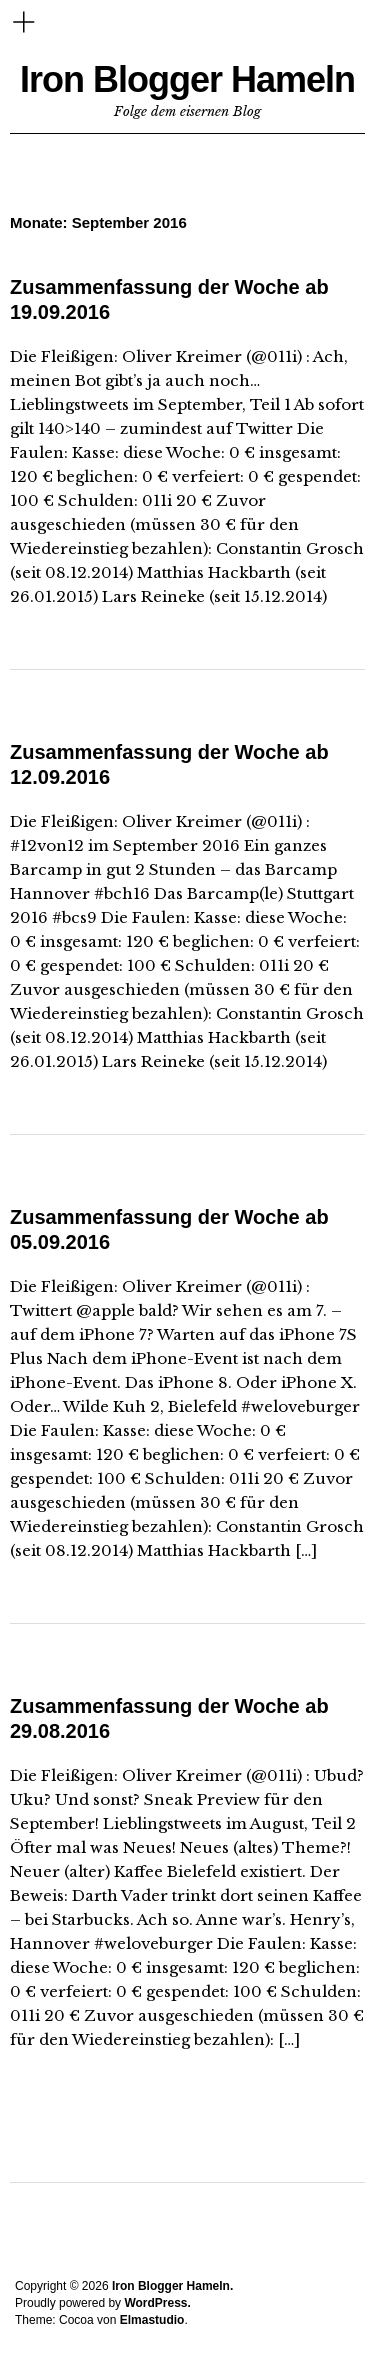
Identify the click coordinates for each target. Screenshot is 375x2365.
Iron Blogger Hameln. (172, 2286)
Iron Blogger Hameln (187, 79)
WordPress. (157, 2303)
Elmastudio (152, 2320)
